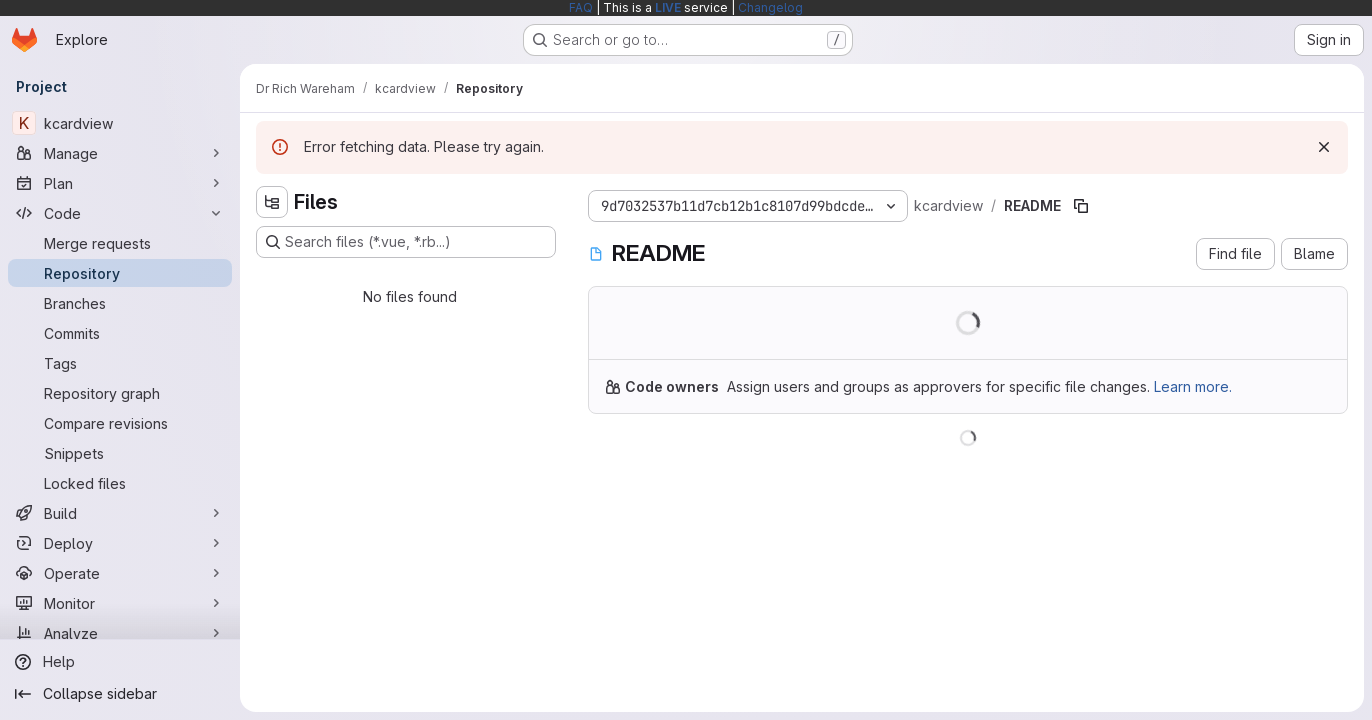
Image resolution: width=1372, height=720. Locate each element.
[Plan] (120, 183)
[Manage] (120, 153)
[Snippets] (120, 453)
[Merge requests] (120, 243)
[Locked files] (120, 483)
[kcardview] (120, 123)
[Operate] (120, 573)
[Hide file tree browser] (272, 202)
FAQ (581, 7)
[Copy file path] (1081, 206)
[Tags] (120, 363)
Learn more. (1193, 386)
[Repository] (120, 273)
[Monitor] (120, 603)
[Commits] (120, 333)
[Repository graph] (120, 393)
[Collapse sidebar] (120, 694)
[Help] (120, 662)
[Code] (120, 213)
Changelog (770, 7)
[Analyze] (120, 633)
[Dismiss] (1324, 147)
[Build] (120, 513)
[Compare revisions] (120, 423)
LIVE (668, 7)
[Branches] (120, 303)
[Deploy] (120, 543)
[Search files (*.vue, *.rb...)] (406, 242)
